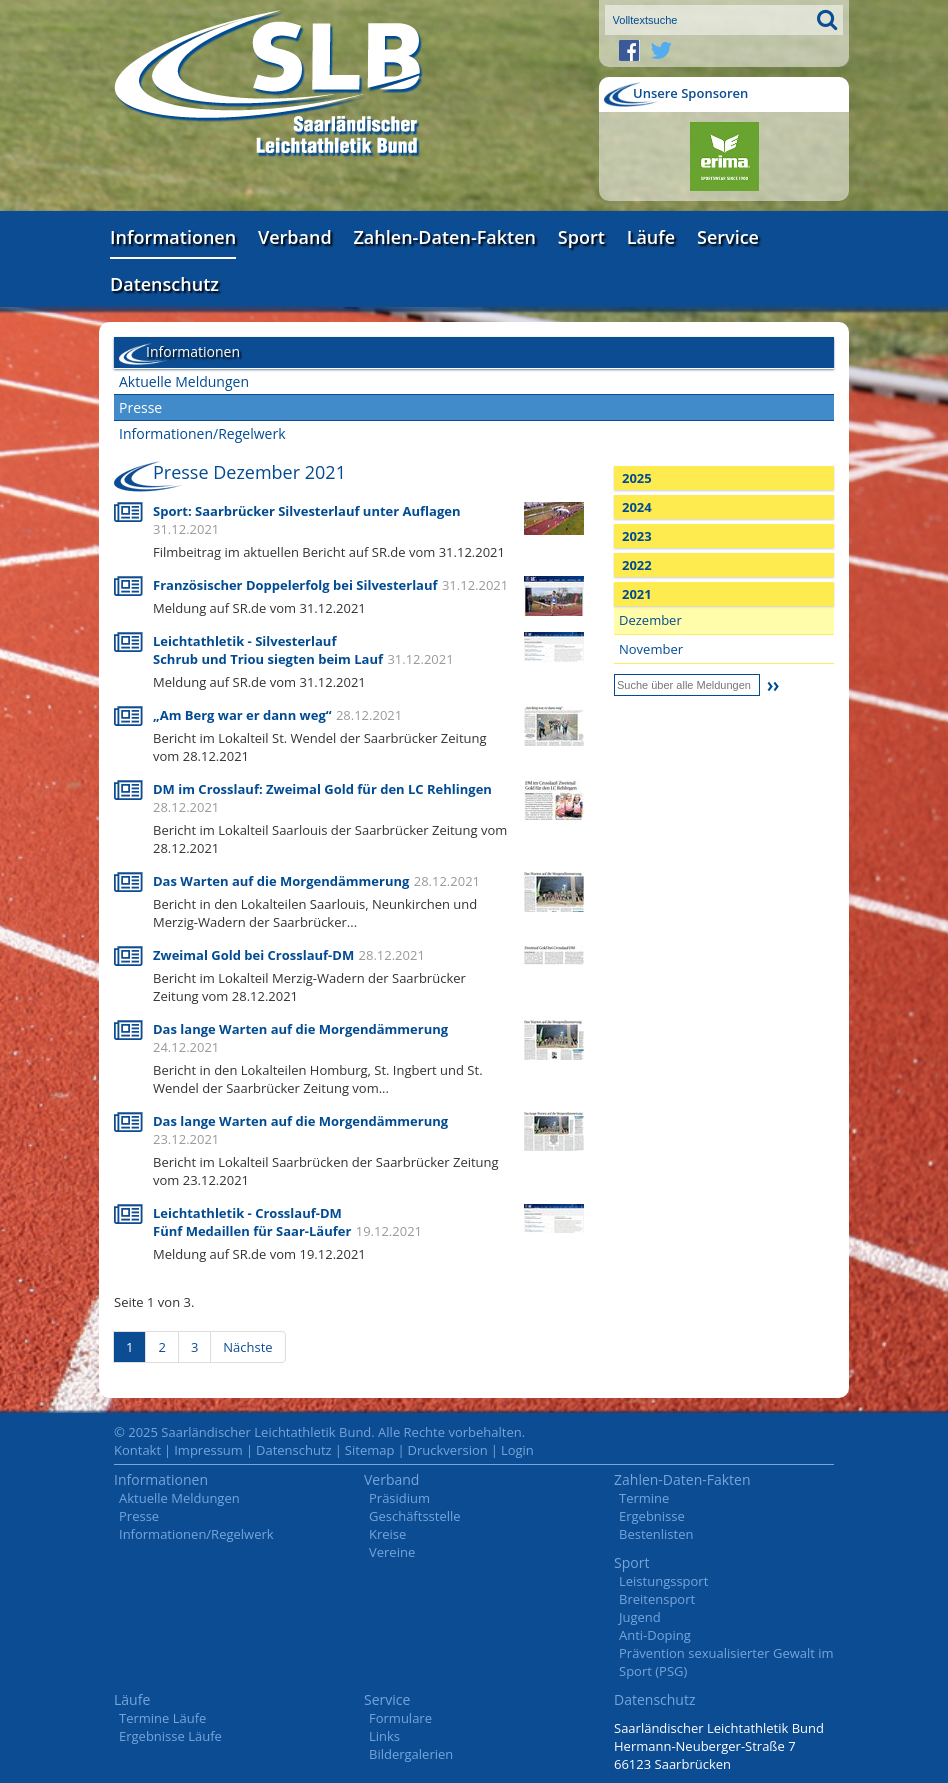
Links (384, 1736)
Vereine (392, 1552)
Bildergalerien (411, 1754)
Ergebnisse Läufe (170, 1736)
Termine (644, 1498)
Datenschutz (164, 284)
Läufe (651, 237)
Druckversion (448, 1450)
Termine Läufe (162, 1718)
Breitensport (657, 1599)
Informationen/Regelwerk (202, 433)
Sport (581, 237)
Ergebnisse (652, 1516)
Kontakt (137, 1450)
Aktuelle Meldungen (184, 381)
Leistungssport (663, 1581)
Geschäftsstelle (415, 1516)
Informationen (173, 237)
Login (517, 1450)
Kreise (387, 1534)
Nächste (247, 1347)
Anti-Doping (655, 1635)
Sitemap (370, 1450)
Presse (140, 407)
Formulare (400, 1718)
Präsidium (399, 1498)
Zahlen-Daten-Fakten (445, 237)
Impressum (208, 1450)
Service (728, 237)
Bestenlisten (656, 1534)
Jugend (640, 1617)
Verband (295, 237)
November (651, 649)
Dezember (650, 620)
